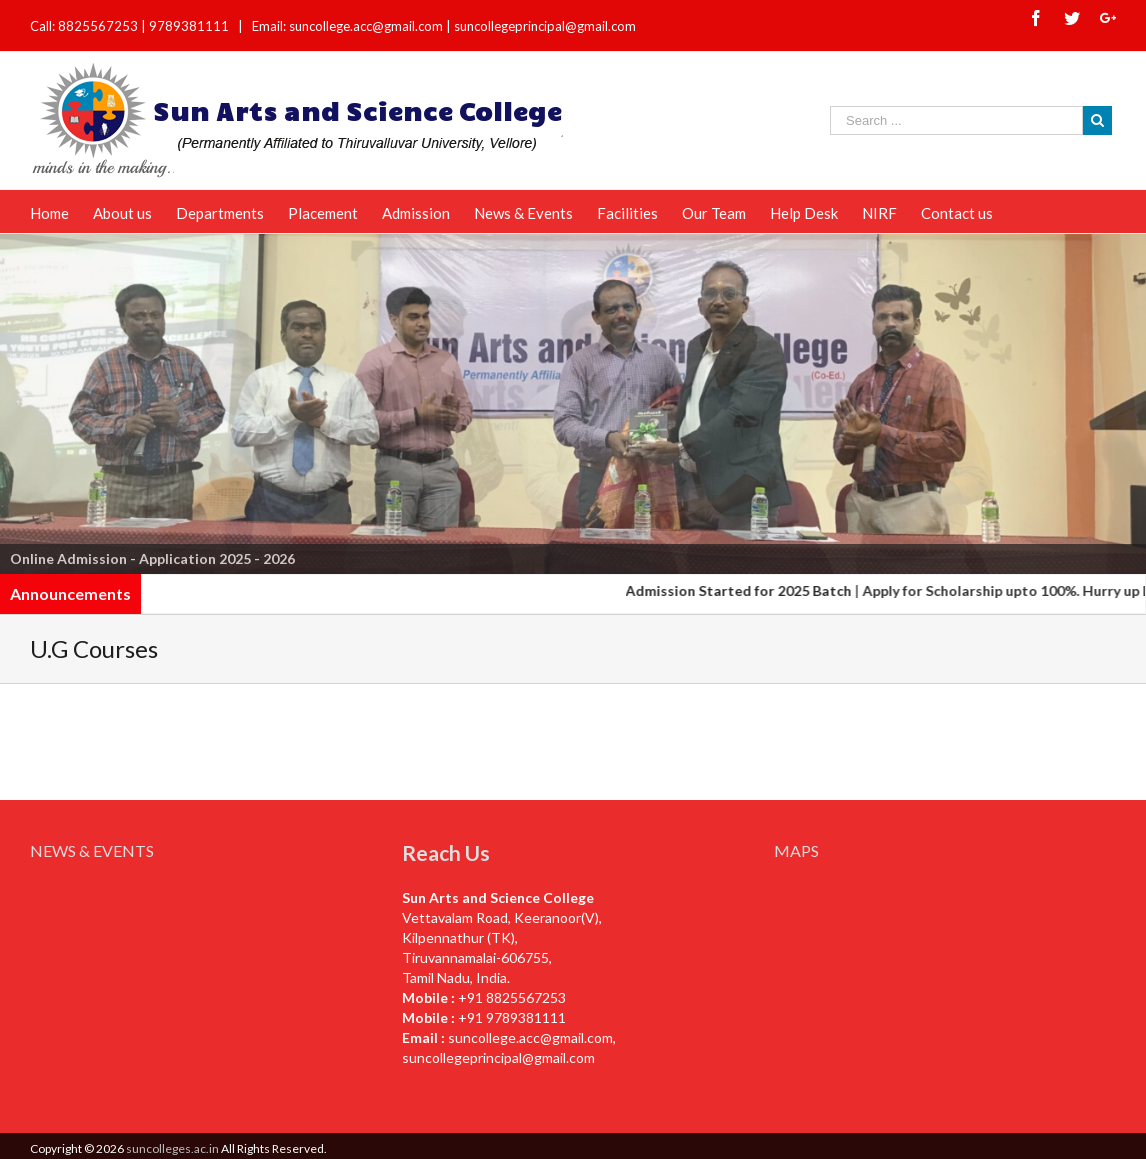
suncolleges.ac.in (172, 1148)
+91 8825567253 (512, 997)
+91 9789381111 (512, 1017)
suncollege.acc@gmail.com (530, 1037)
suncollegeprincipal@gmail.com (545, 26)
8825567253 (99, 26)
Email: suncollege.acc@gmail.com (347, 26)
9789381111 (190, 26)
